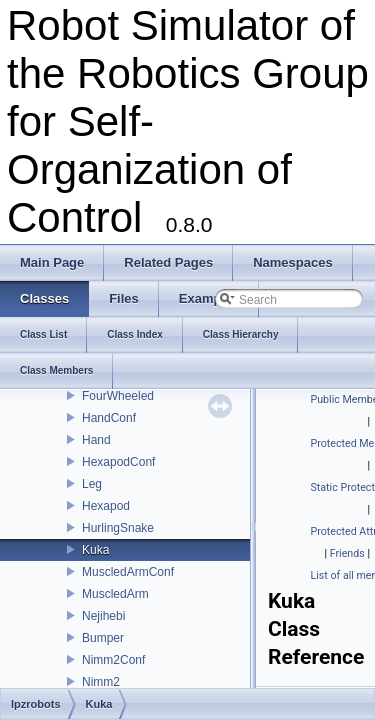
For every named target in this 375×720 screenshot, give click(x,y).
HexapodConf (118, 462)
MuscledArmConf (128, 572)
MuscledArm (115, 594)
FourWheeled (118, 396)
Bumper (103, 638)
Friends (347, 553)
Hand (96, 440)
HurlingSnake (118, 528)
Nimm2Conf (113, 660)
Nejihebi (103, 616)
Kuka (95, 550)
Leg (92, 484)
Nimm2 (101, 682)
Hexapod (106, 506)
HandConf (109, 418)
